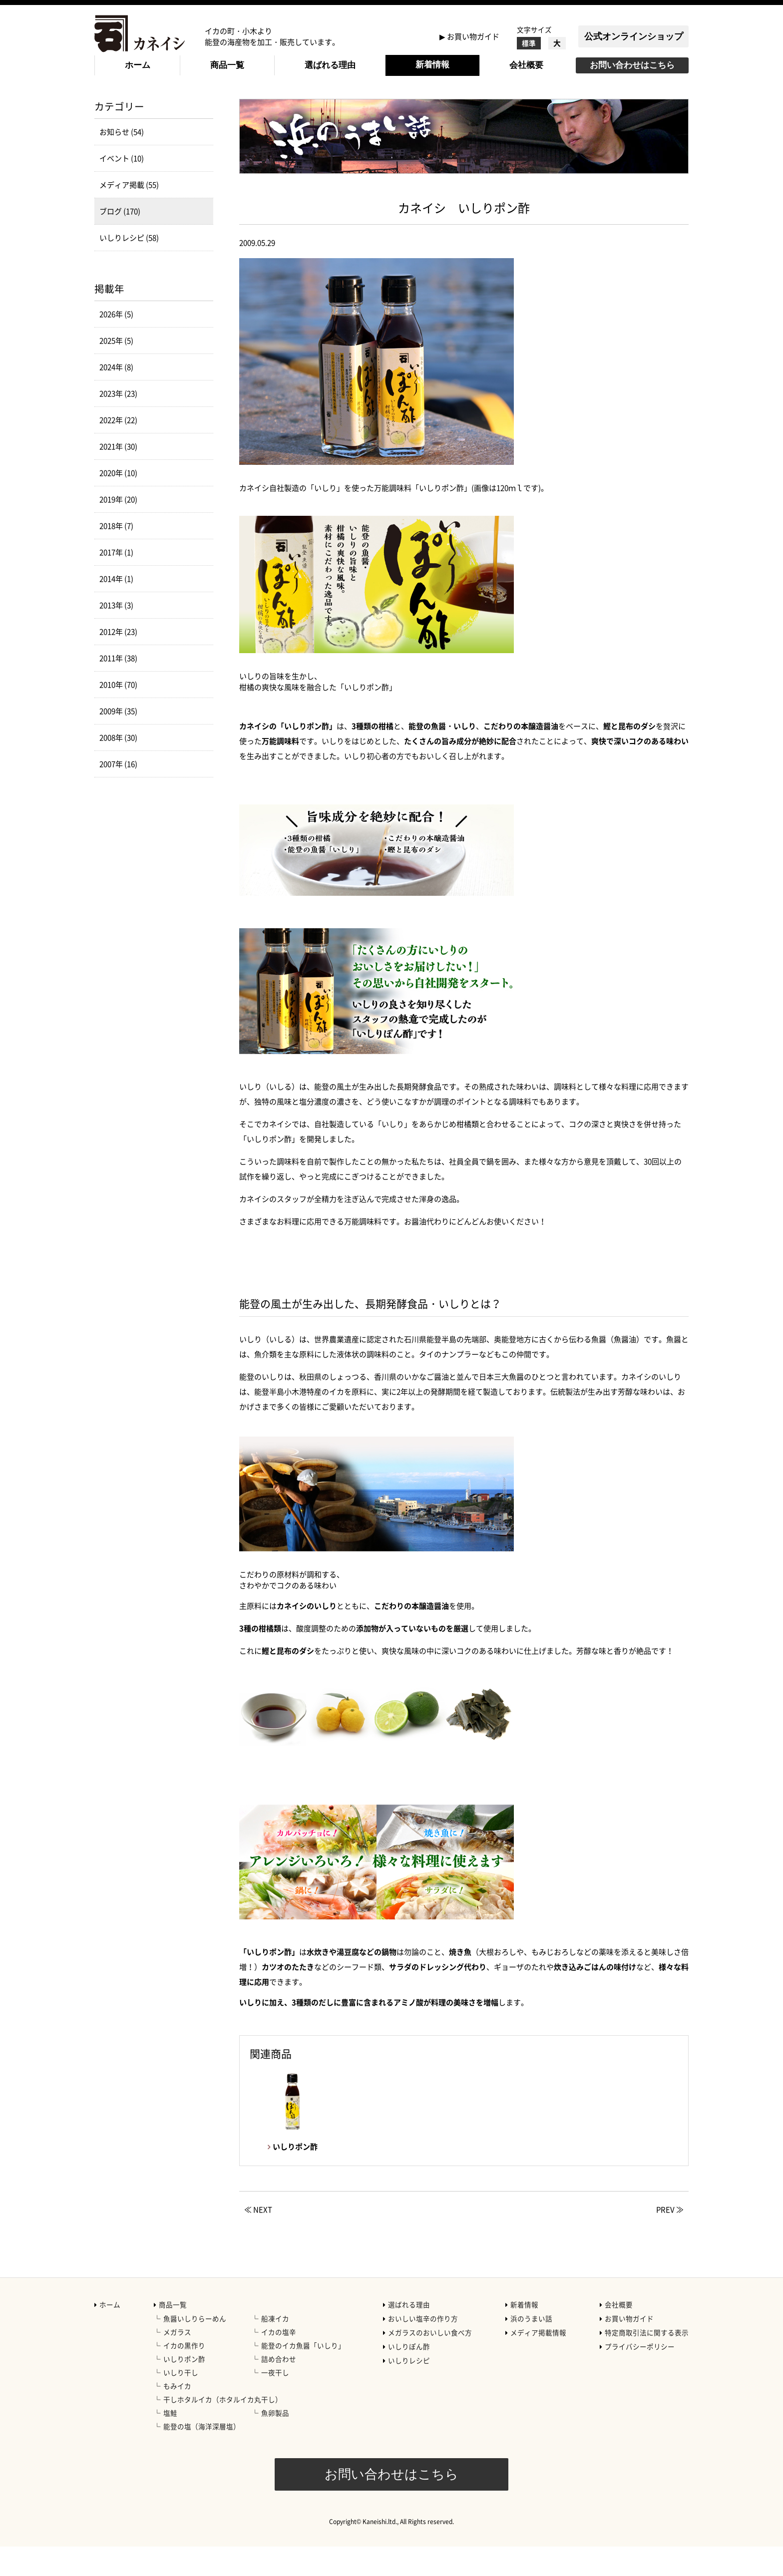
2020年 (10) (118, 502)
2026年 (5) (116, 343)
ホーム (137, 65)
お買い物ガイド (473, 36)
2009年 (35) (118, 740)
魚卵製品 (275, 2442)
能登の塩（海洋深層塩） (201, 2456)
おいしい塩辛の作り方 (423, 2348)
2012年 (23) (118, 661)
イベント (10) (121, 187)
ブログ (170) (119, 240)
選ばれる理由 (330, 65)
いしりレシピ (409, 2390)
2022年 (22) (118, 449)
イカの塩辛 (278, 2361)
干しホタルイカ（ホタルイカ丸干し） (222, 2429)
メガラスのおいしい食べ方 (430, 2362)
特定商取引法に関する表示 (647, 2362)
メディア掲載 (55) (129, 214)
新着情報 (432, 64)
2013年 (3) (116, 634)
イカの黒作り (184, 2375)
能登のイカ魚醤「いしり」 (303, 2375)
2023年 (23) (118, 422)
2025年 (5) (116, 370)
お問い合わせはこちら (632, 65)
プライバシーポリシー (640, 2376)
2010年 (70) (118, 714)
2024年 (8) (116, 396)
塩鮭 (170, 2442)
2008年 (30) (118, 766)
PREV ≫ (670, 2238)
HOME (105, 105)
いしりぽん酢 (409, 2376)
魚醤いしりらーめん (194, 2348)
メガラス (177, 2361)
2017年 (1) (116, 581)
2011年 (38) (118, 687)
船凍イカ (275, 2348)
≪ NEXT (258, 2238)
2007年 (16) (118, 793)
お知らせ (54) (121, 161)
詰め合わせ (278, 2388)
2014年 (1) (116, 608)
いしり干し (180, 2402)
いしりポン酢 (184, 2388)
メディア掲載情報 (538, 2362)
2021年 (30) (118, 475)
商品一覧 (227, 65)
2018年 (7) (116, 555)
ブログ (185, 105)
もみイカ (177, 2415)
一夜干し (275, 2402)
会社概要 (526, 65)
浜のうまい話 (531, 2348)
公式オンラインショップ (633, 36)
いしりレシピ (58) (129, 267)
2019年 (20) (118, 528)
